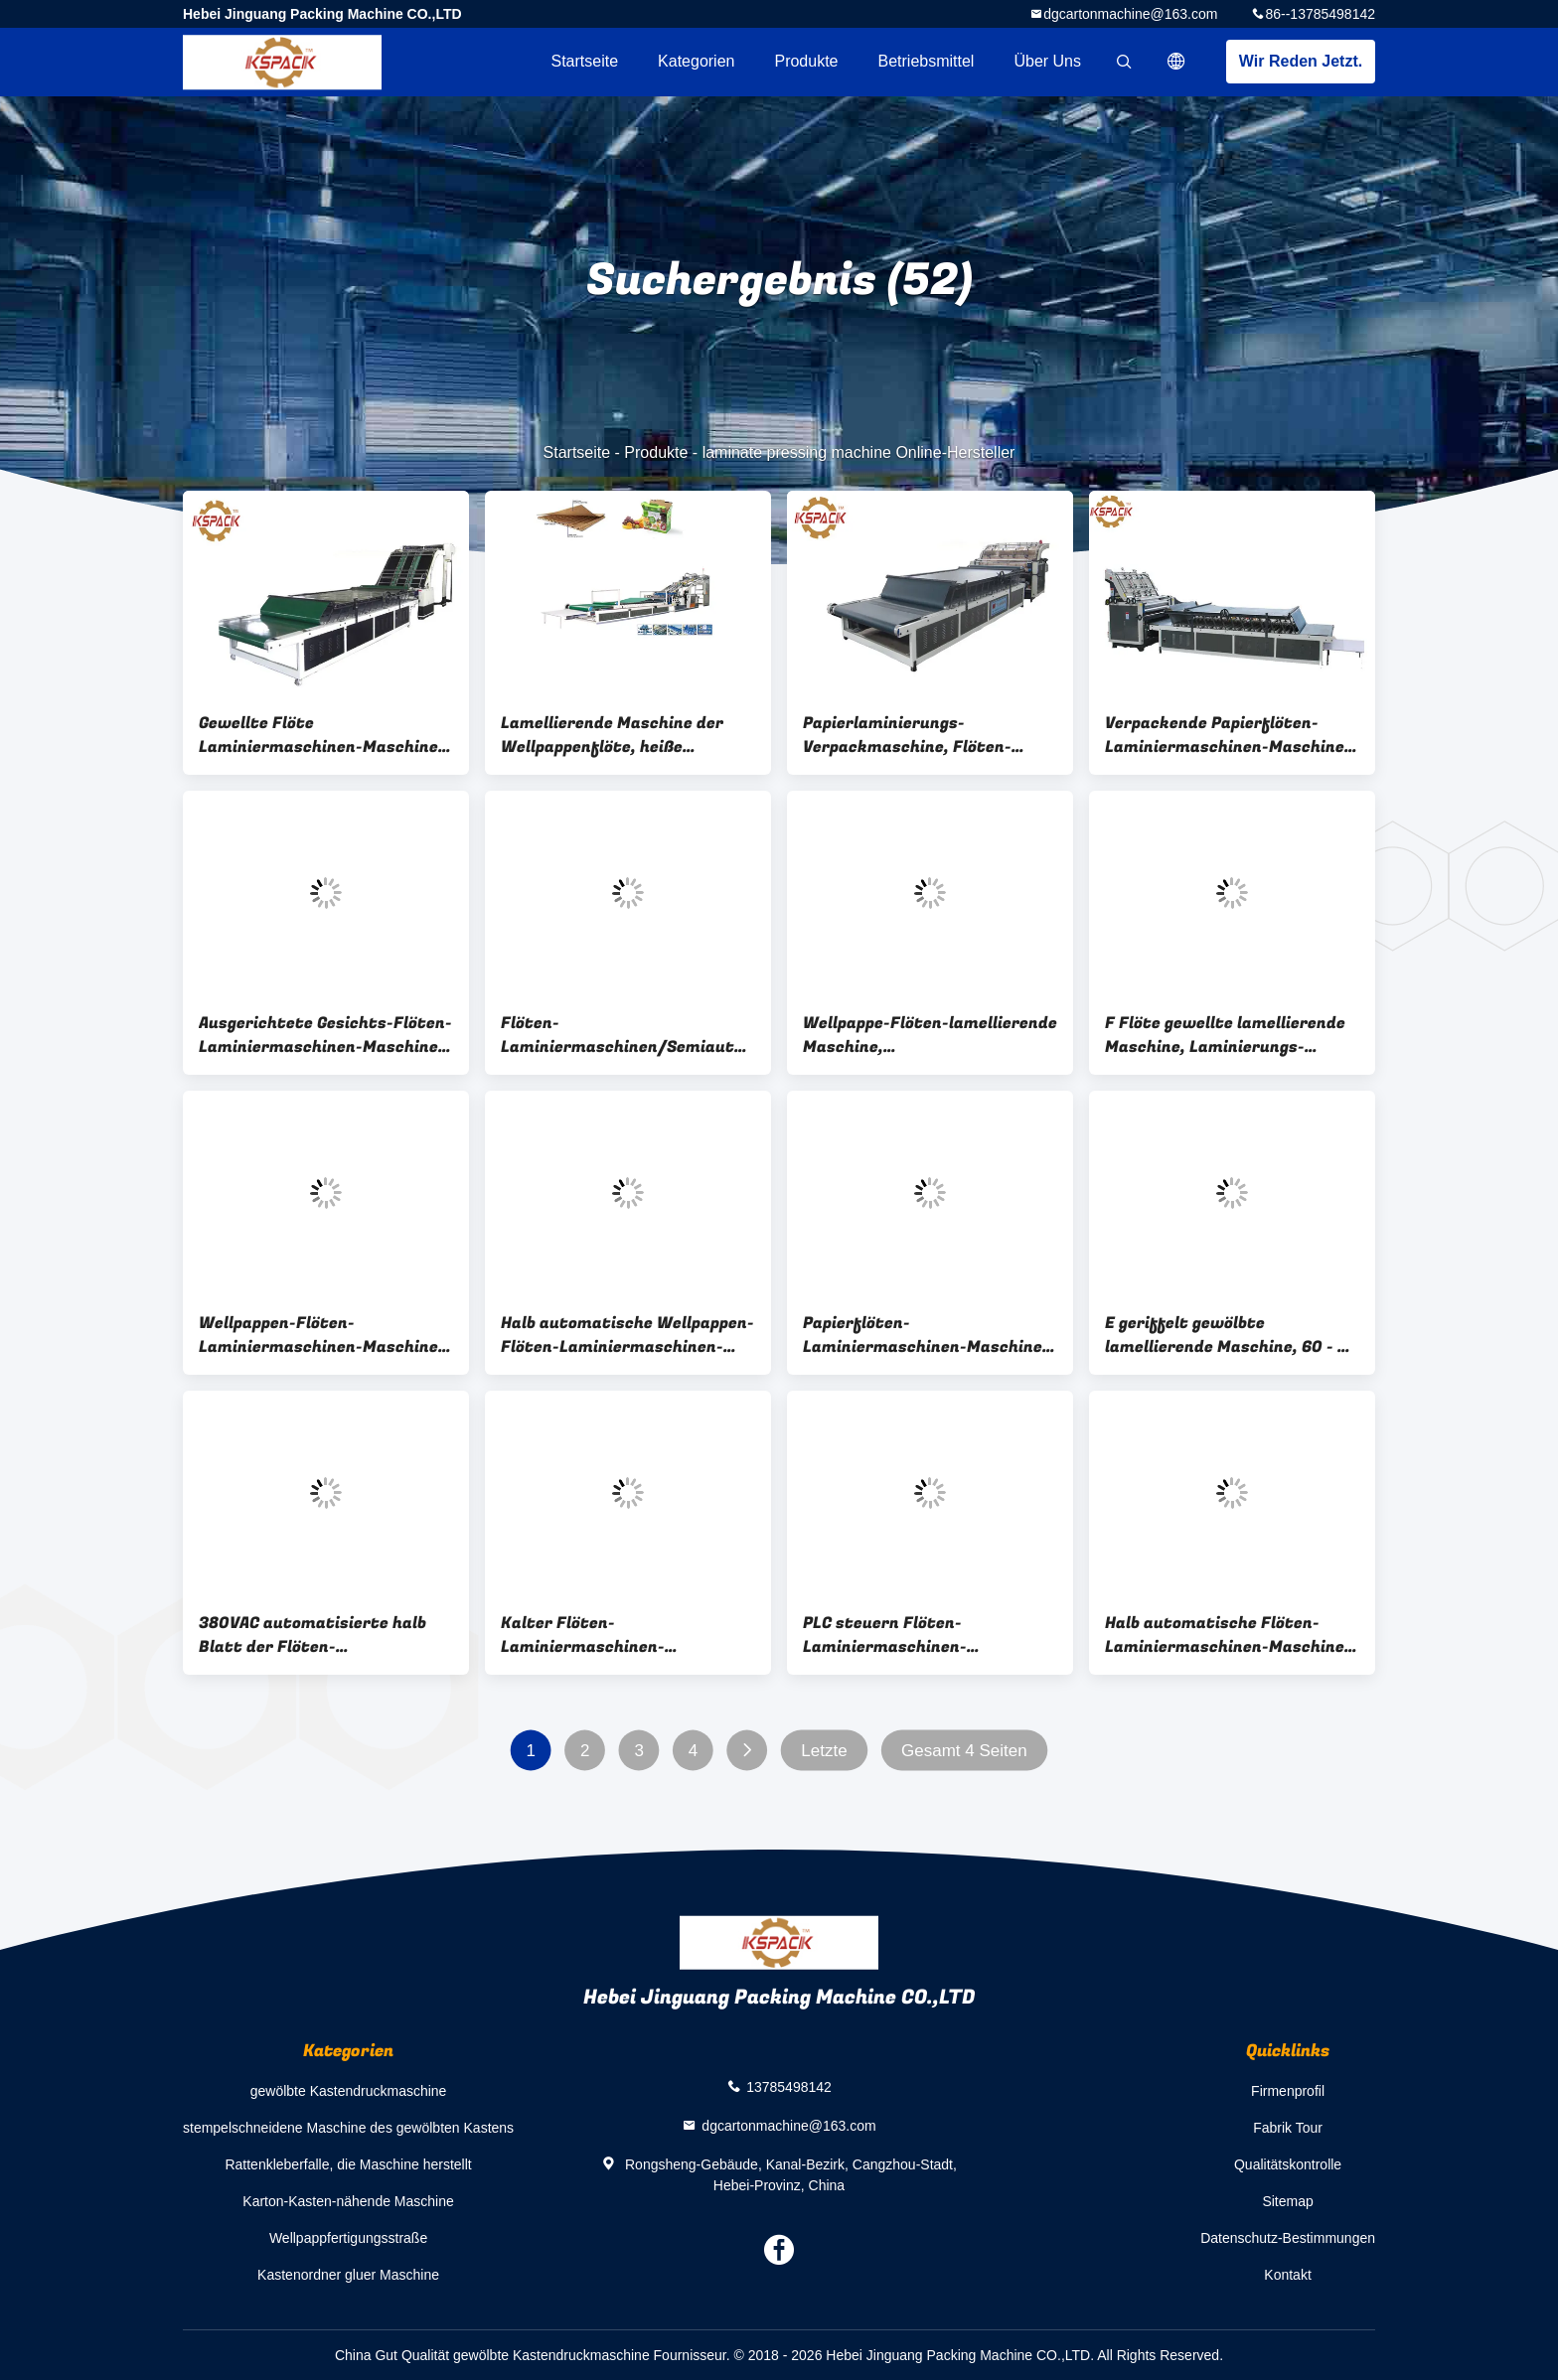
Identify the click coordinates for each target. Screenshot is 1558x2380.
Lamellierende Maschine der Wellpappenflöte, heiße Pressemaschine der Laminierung (612, 735)
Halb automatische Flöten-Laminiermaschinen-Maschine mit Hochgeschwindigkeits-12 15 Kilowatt (1224, 1635)
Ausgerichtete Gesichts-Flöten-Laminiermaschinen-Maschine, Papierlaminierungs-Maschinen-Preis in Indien (326, 1035)
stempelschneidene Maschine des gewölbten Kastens (348, 2128)
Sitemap (1287, 2201)
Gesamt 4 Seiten (964, 1750)
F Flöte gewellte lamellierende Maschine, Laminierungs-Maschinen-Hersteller (1225, 1035)
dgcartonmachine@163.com (1130, 14)
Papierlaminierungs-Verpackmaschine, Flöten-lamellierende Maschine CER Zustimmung (914, 735)
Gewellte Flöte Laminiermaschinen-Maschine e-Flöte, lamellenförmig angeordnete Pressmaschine (318, 735)
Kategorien (696, 61)
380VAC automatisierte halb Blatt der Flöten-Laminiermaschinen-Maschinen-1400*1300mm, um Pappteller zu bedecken (320, 1635)
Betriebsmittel (926, 61)
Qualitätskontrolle (1287, 2164)
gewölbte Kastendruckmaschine (348, 2091)
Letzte (824, 1750)
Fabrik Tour (1288, 2128)
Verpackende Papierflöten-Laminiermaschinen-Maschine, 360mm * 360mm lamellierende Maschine (1229, 735)
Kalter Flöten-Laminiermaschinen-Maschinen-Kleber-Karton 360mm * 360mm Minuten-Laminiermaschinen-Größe (607, 1635)
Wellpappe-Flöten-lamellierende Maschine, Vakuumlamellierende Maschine (930, 1035)
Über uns (1047, 61)
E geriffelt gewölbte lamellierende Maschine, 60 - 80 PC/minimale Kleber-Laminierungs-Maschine (1231, 1335)
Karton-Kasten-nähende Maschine (347, 2201)
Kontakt (1287, 2275)
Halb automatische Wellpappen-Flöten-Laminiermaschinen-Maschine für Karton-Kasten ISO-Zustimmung (627, 1335)
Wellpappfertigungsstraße (348, 2238)
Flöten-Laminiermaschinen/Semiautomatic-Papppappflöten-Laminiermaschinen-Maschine (628, 1035)
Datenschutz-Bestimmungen (1287, 2238)
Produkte (806, 61)
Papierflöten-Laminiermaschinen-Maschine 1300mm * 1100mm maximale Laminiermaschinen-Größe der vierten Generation (923, 1335)
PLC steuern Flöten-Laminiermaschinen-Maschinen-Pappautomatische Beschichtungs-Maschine (924, 1635)
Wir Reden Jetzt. (1300, 61)
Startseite (584, 61)
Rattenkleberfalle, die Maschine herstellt (348, 2164)
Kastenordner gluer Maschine (348, 2275)
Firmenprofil (1287, 2091)
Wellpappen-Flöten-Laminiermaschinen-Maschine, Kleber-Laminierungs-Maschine (323, 1335)
